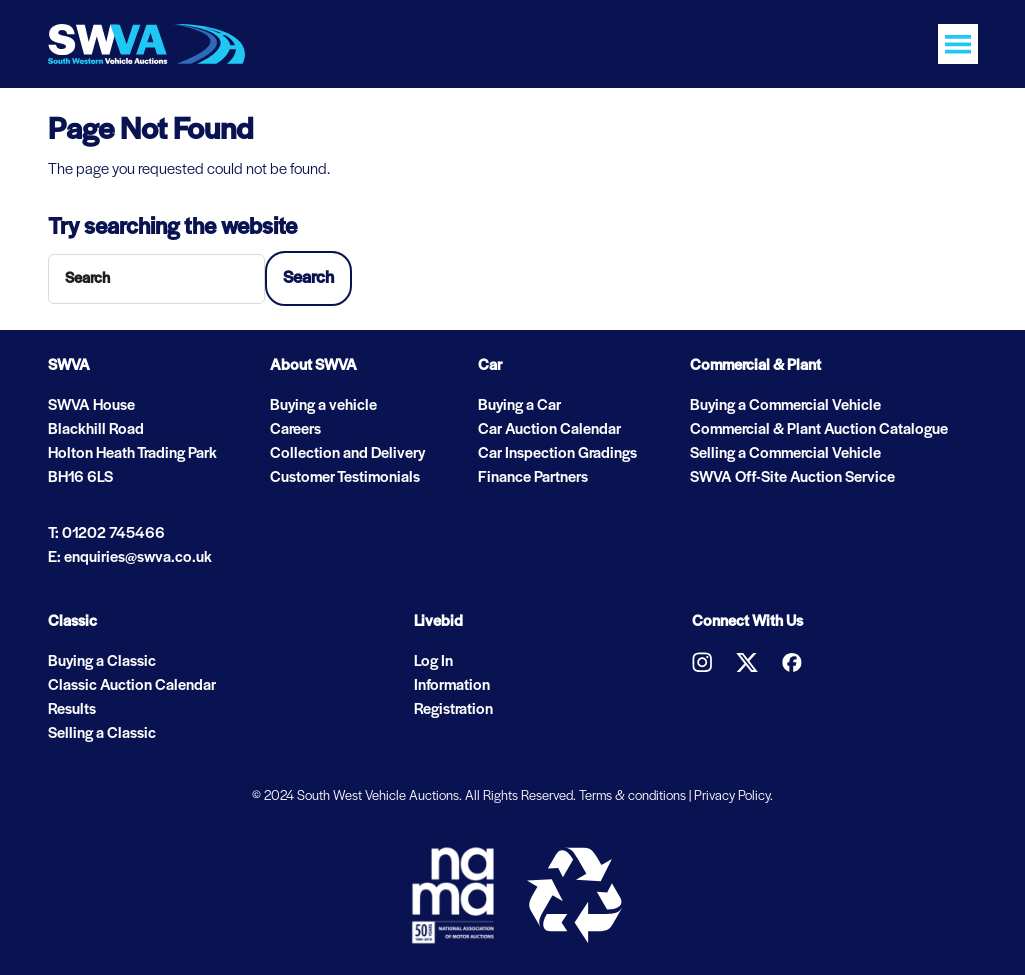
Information (452, 686)
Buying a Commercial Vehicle (785, 406)
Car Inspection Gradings (557, 454)
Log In (433, 662)
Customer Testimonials (345, 478)
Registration (453, 710)
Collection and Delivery (347, 454)
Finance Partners (533, 478)
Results (72, 710)
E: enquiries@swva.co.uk (130, 558)
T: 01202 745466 (106, 534)
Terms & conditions (632, 796)
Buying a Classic (102, 662)
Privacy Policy (732, 796)
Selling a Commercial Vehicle (785, 454)
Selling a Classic (102, 734)
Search (308, 278)
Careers (295, 430)
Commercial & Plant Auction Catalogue (819, 430)
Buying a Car (519, 406)
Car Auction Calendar (549, 430)
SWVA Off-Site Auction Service (792, 478)
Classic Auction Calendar (132, 686)
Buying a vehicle (323, 406)
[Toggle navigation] (958, 44)
